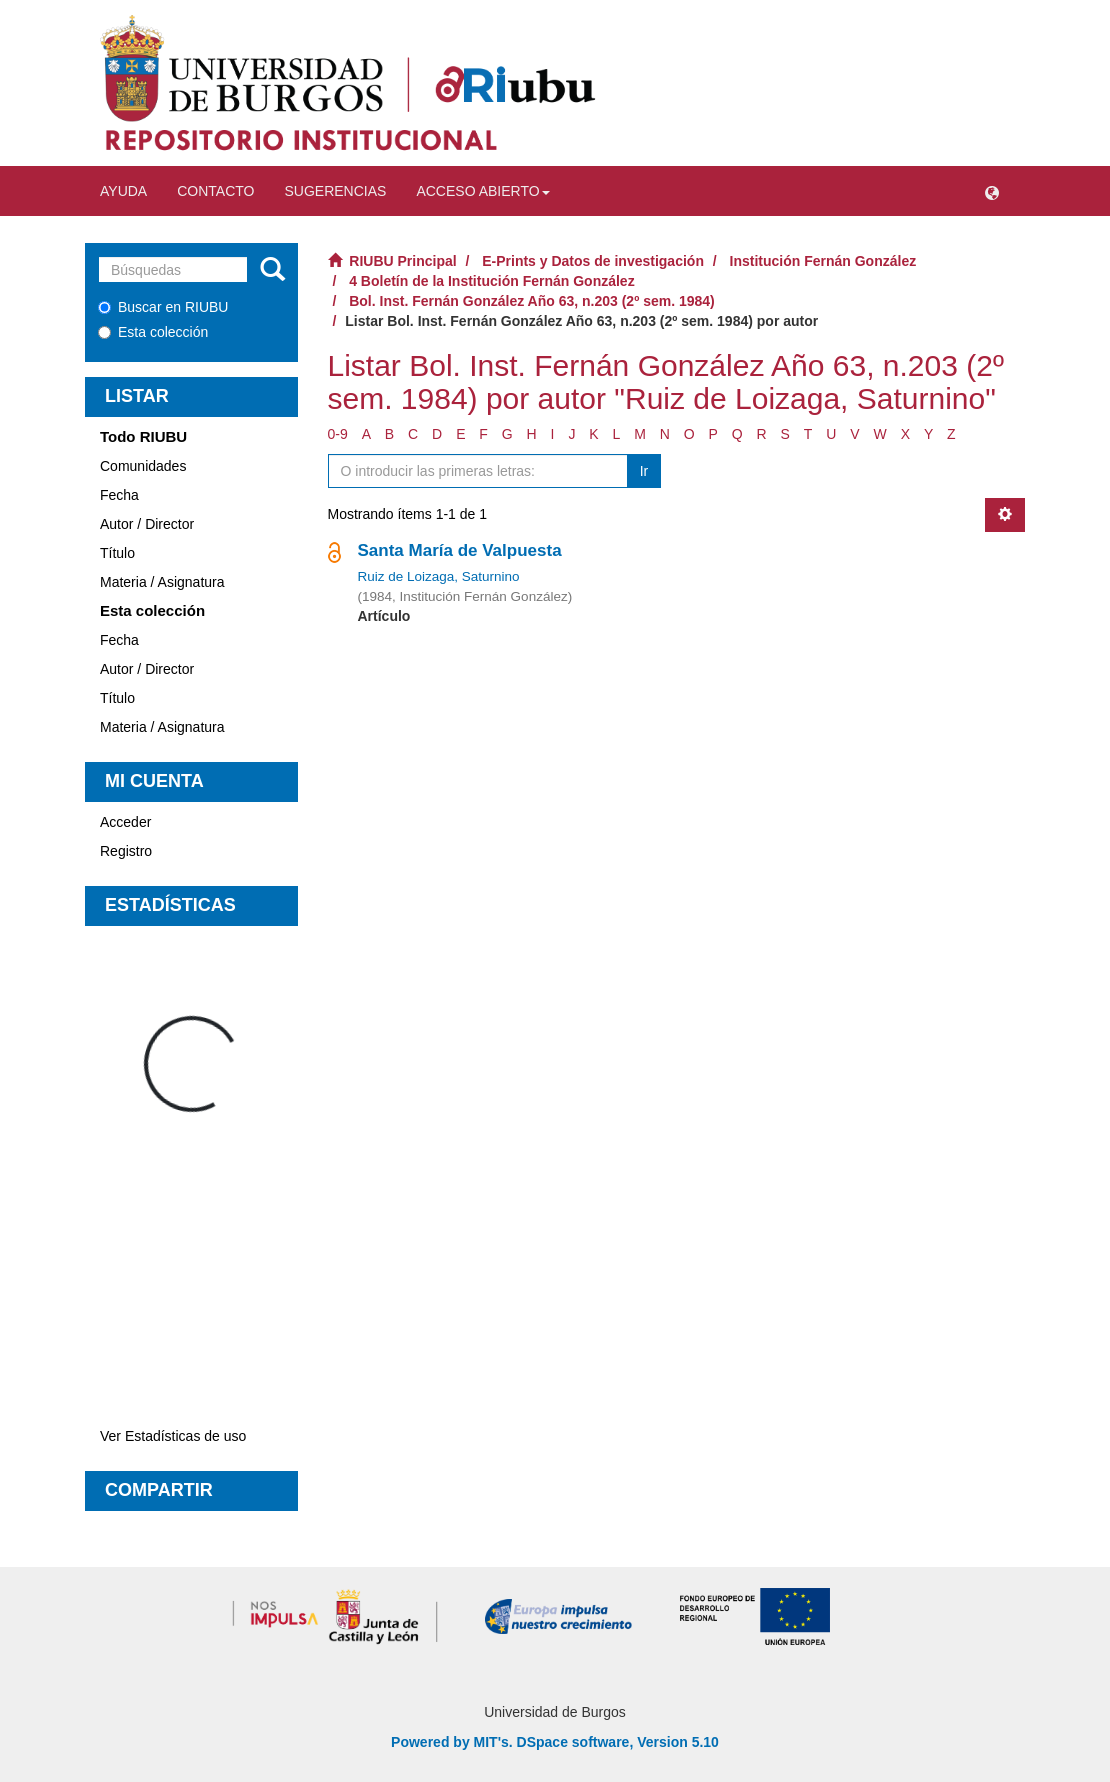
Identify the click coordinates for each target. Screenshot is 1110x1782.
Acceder (125, 822)
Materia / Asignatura (162, 582)
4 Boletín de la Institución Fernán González (491, 281)
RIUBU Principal (402, 261)
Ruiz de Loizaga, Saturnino (439, 576)
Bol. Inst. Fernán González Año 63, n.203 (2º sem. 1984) (532, 301)
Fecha (119, 495)
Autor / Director (147, 524)
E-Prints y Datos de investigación (593, 261)
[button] (992, 191)
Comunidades (143, 466)
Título (117, 553)
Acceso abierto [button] (482, 191)
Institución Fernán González (823, 261)
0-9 (338, 434)
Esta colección (153, 332)
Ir (644, 471)
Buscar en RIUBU (163, 307)
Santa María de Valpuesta (460, 550)
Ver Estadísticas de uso (173, 1436)
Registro (126, 851)
